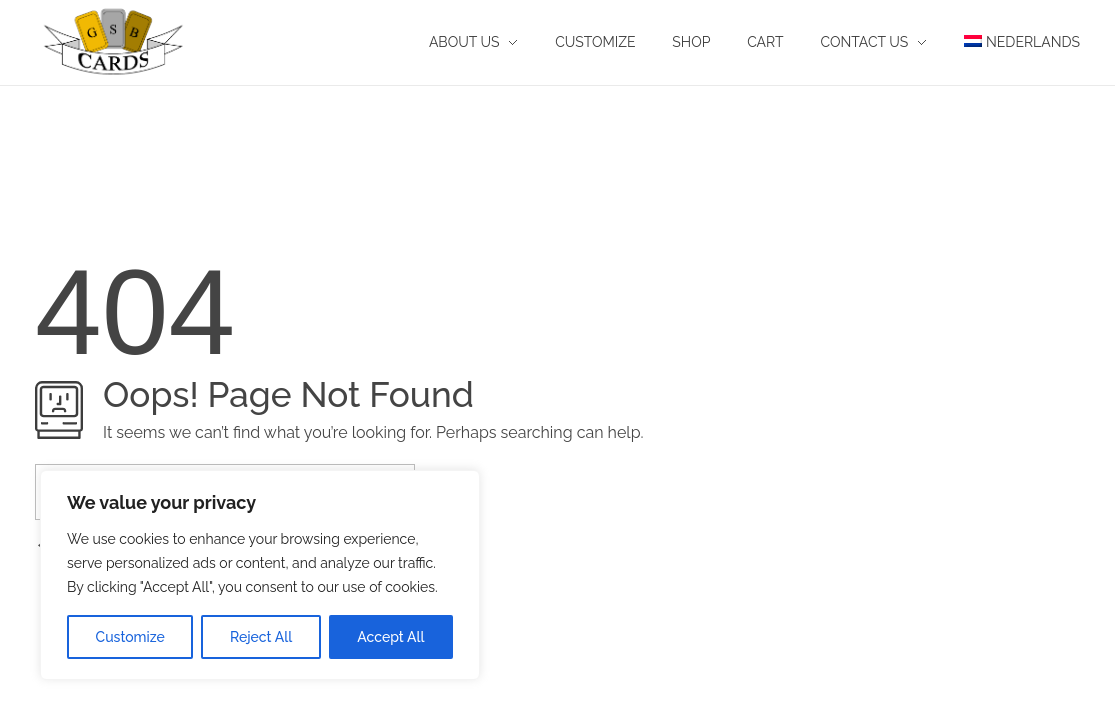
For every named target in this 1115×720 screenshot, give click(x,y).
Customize (130, 637)
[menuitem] (1012, 42)
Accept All (390, 637)
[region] (260, 575)
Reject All (261, 637)
